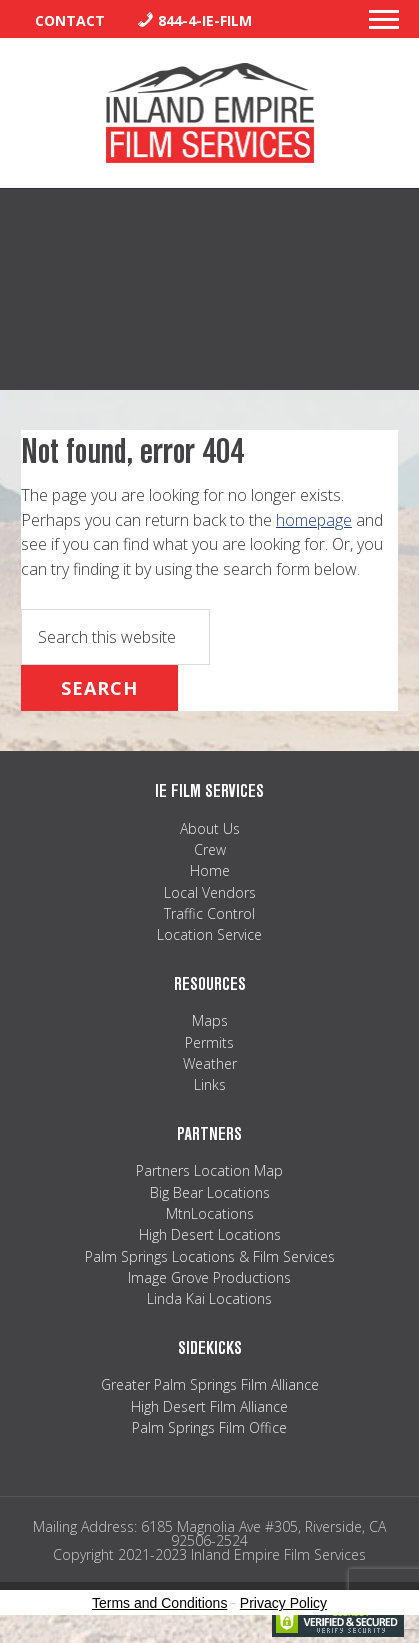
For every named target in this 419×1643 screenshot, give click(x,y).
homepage (314, 520)
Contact (70, 20)
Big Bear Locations (210, 1192)
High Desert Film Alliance (209, 1406)
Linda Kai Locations (209, 1298)
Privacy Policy (283, 1603)
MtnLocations (210, 1213)
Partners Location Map (209, 1170)
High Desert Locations (210, 1234)
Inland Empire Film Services (210, 113)
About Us (210, 828)
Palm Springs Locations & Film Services (210, 1256)
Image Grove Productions (209, 1277)
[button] (384, 25)
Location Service (209, 934)
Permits (209, 1042)
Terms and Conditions (159, 1603)
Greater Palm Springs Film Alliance (210, 1384)
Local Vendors (210, 892)
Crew (210, 849)
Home (210, 870)
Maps (210, 1020)
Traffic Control (209, 913)
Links (210, 1084)
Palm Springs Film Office (209, 1427)
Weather (210, 1063)
